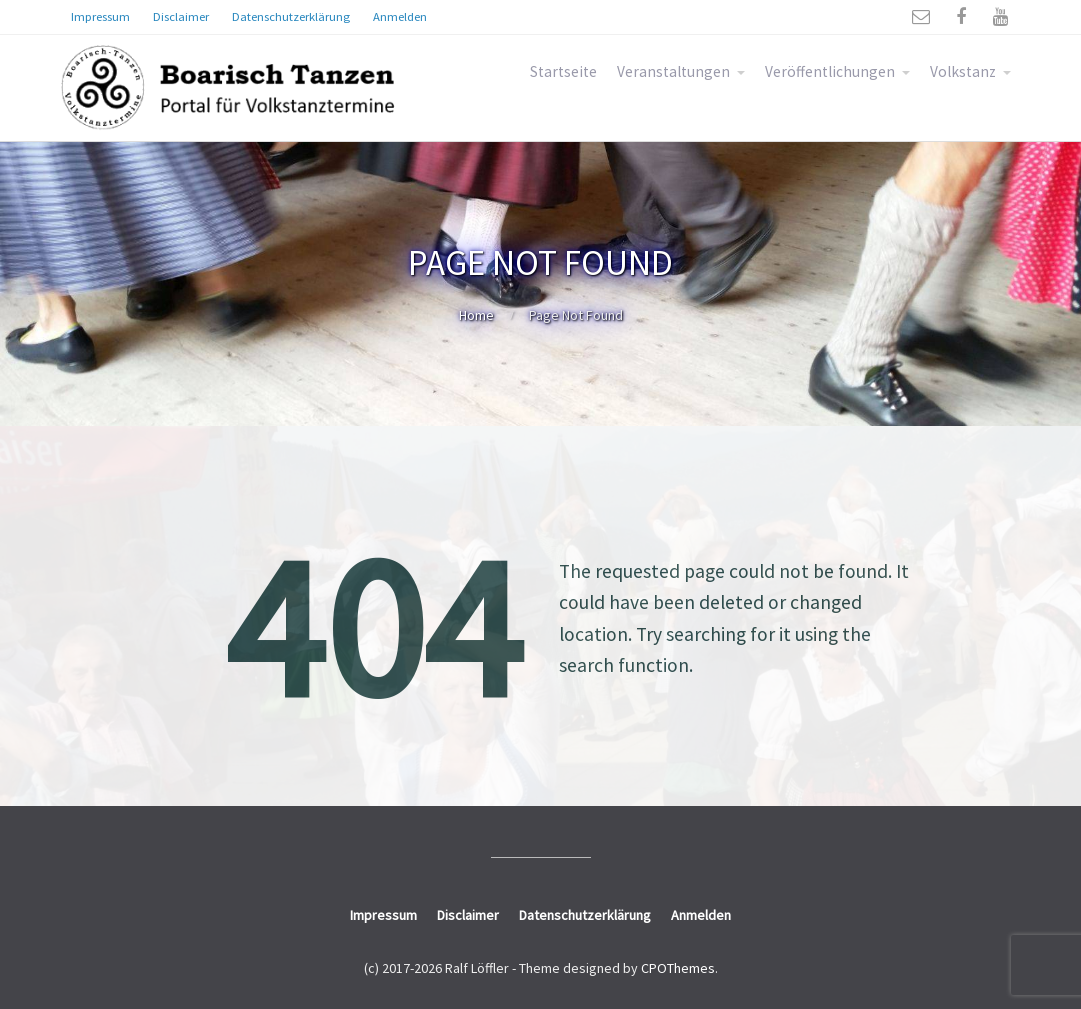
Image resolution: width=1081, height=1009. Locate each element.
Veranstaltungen (673, 71)
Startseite (563, 71)
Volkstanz (963, 71)
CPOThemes (678, 968)
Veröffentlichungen (830, 71)
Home (476, 315)
